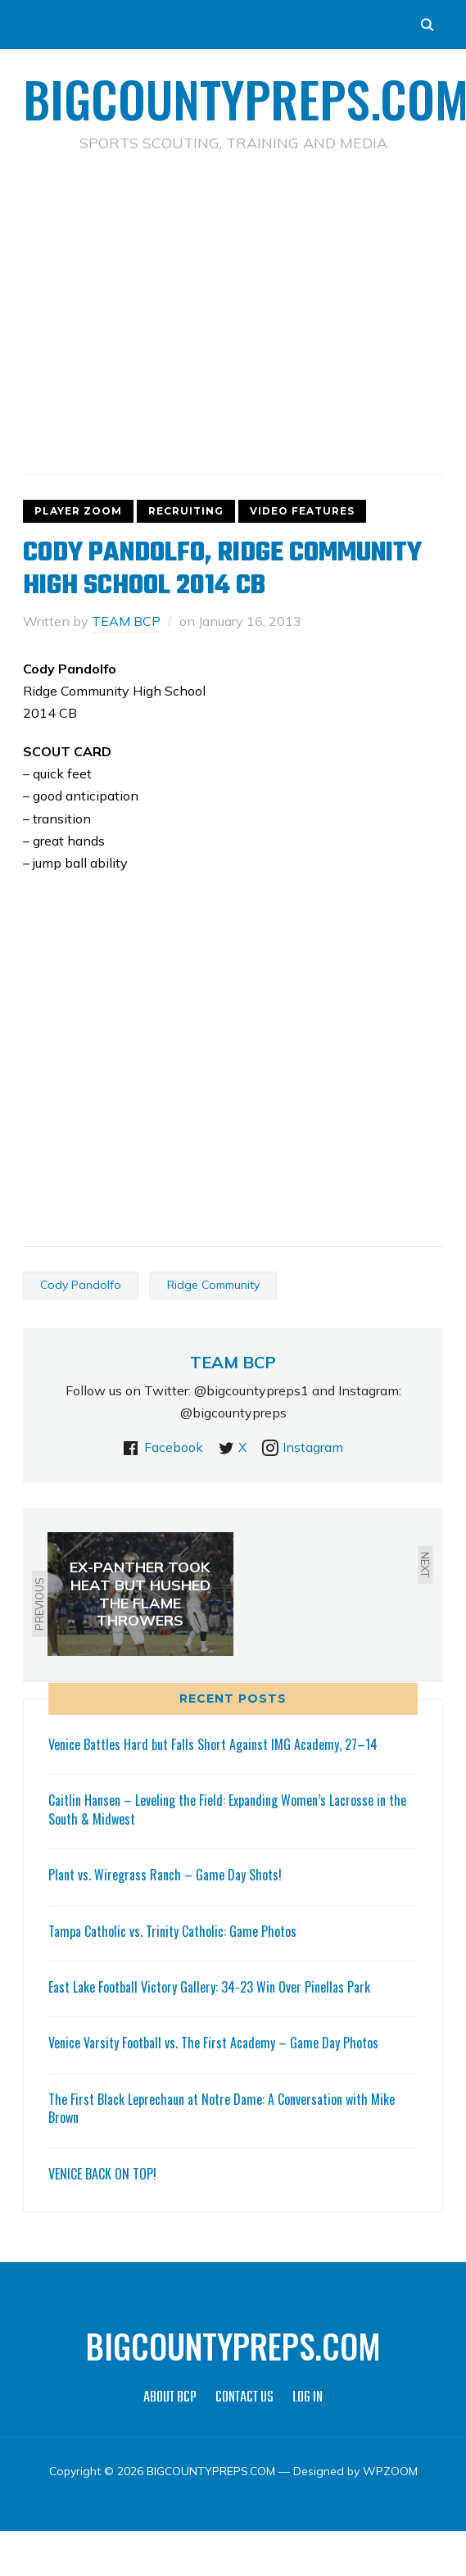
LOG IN (307, 2398)
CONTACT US (244, 2398)
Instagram (313, 1447)
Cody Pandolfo (80, 1284)
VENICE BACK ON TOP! (102, 2174)
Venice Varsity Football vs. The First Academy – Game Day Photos (213, 2042)
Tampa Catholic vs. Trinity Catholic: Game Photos (172, 1931)
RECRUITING (186, 511)
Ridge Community (213, 1284)
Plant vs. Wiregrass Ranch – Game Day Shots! (165, 1874)
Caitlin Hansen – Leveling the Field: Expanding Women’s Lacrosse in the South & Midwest (227, 1809)
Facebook (173, 1447)
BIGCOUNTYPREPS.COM (233, 2345)
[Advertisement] (233, 287)
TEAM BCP (126, 621)
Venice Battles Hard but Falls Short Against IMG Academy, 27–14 (213, 1744)
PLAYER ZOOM (78, 511)
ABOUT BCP (170, 2398)
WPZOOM (390, 2471)
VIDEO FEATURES (302, 511)
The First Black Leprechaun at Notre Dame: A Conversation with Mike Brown (221, 2108)
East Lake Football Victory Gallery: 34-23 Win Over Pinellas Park (209, 1987)
